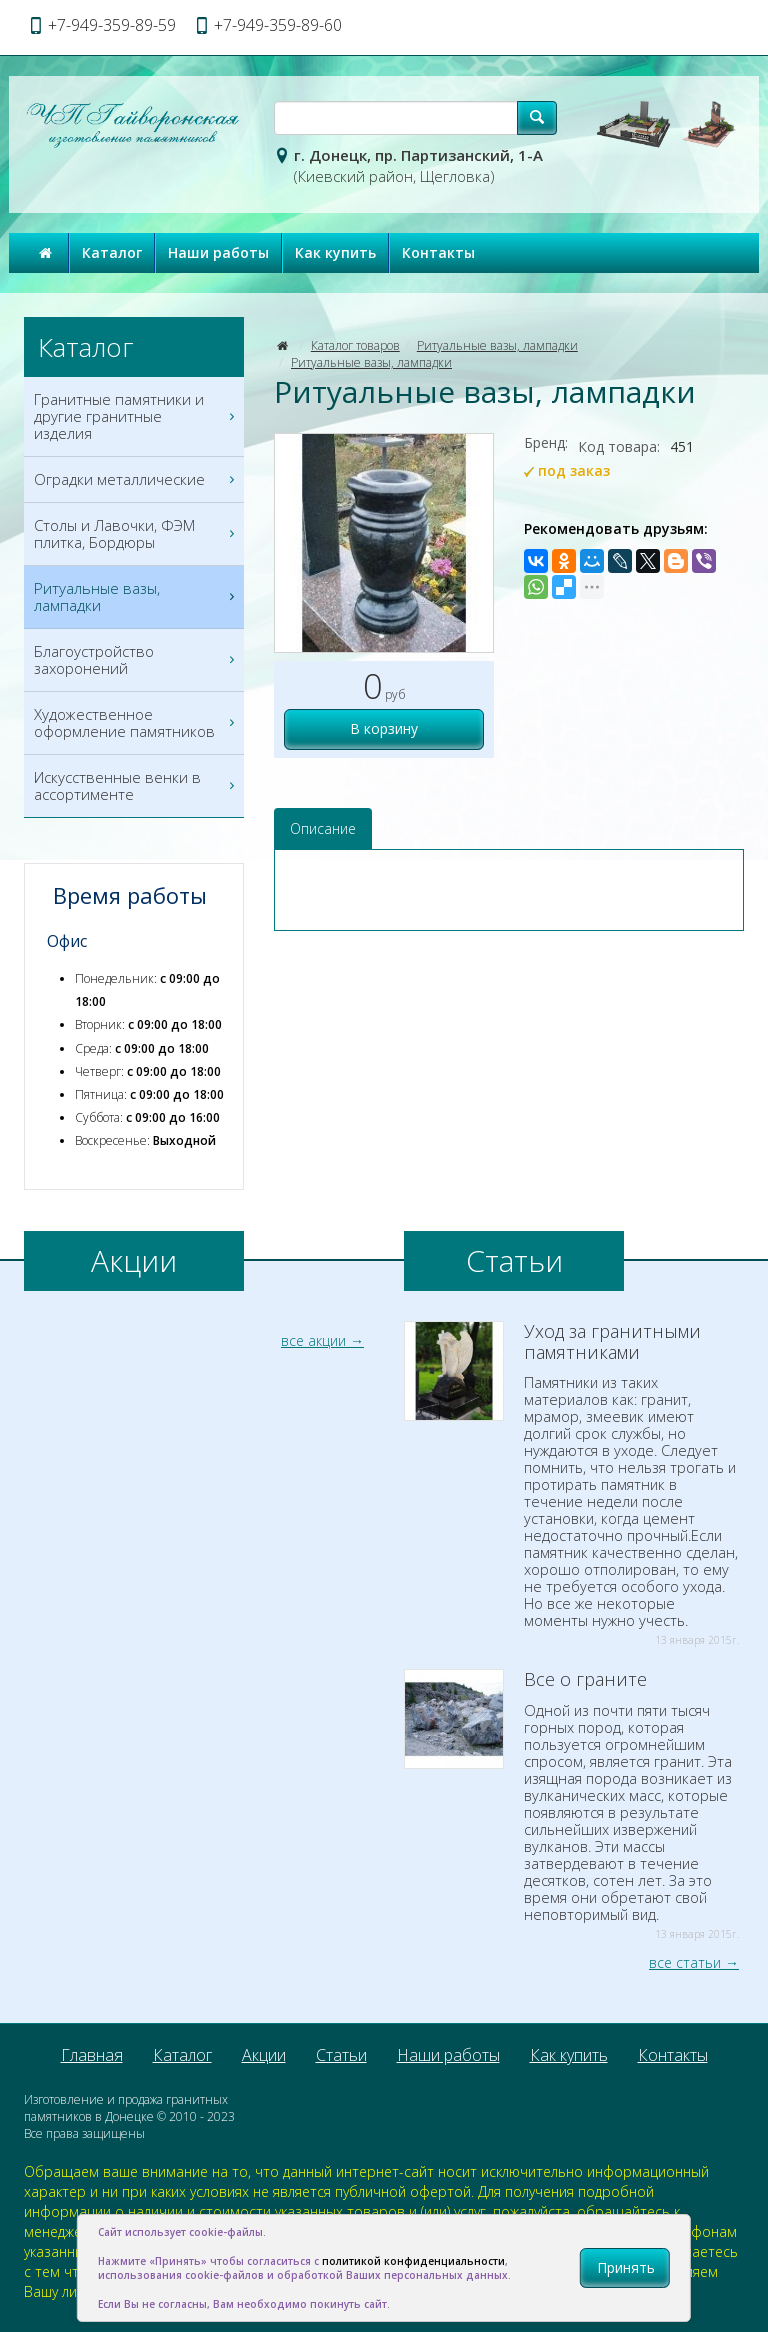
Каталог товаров (355, 345)
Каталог (112, 252)
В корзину (384, 728)
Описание (323, 828)
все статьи (685, 1962)
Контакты (438, 252)
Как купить (335, 252)
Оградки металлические (136, 479)
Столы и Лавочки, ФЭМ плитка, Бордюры (136, 534)
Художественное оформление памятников (136, 723)
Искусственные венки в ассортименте (136, 786)
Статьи (341, 2055)
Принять (626, 2267)
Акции (264, 2055)
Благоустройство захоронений (136, 660)
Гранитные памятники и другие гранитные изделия (136, 416)
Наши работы (218, 252)
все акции (313, 1340)
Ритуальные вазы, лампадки (497, 345)
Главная (92, 2055)
